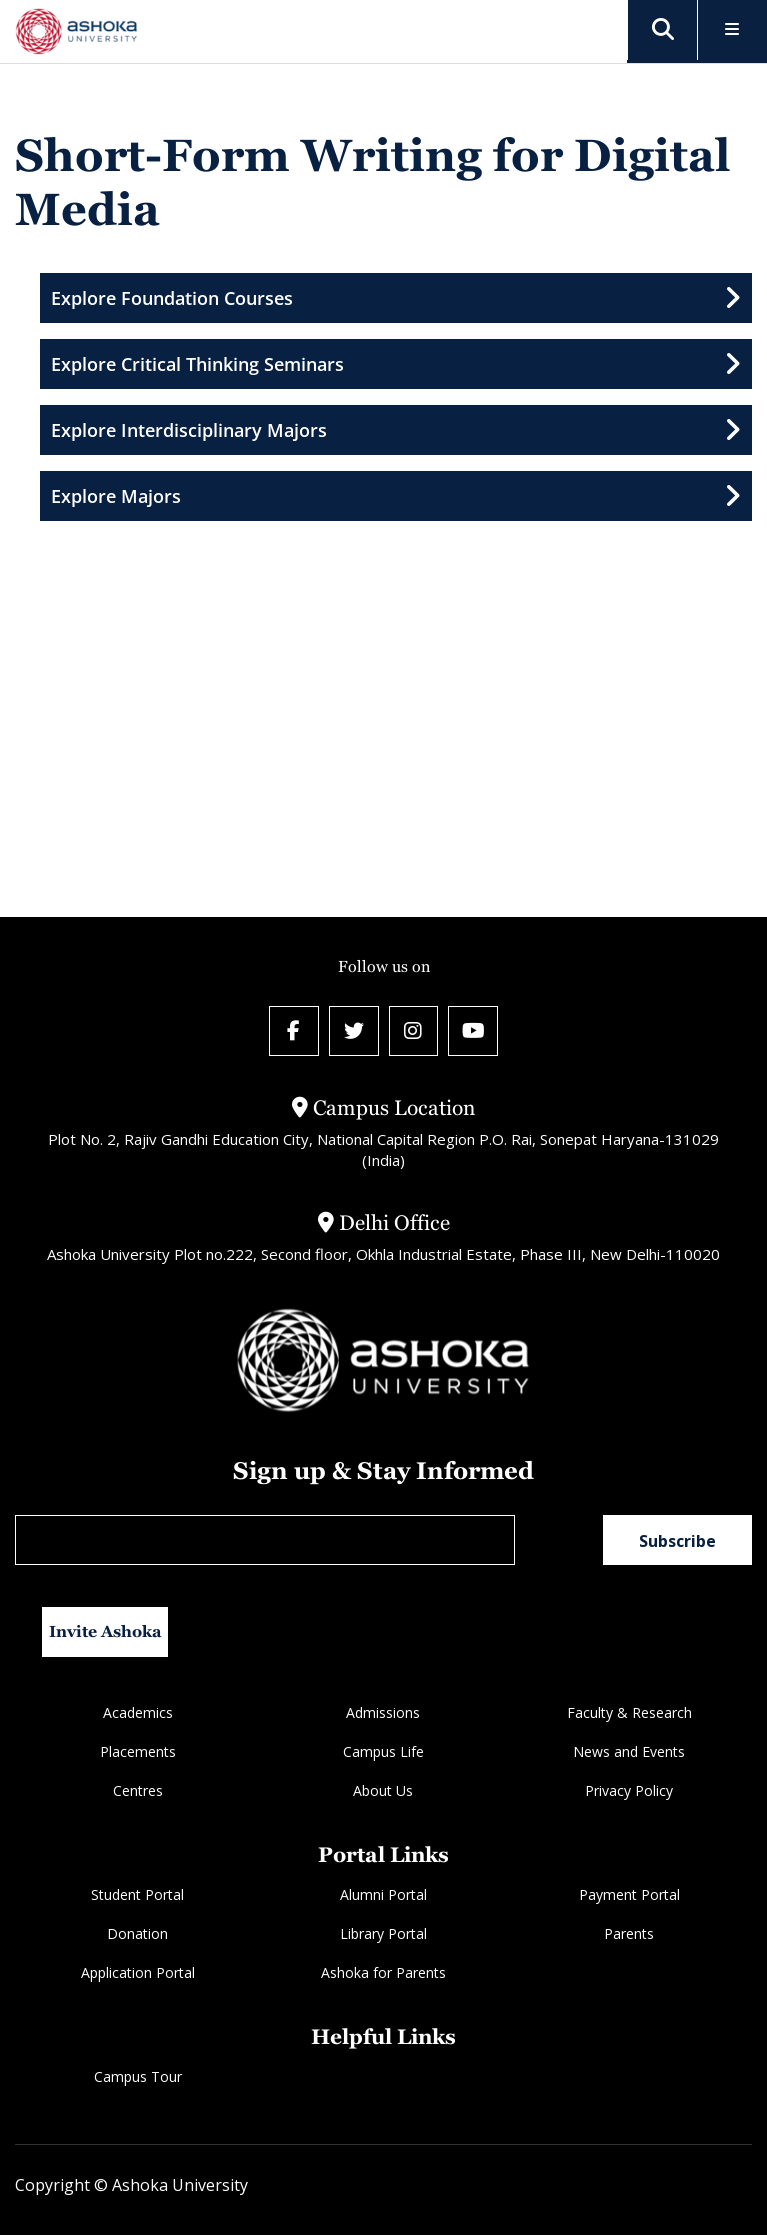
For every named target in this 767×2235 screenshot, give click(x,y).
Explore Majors (396, 496)
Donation (137, 1933)
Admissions (383, 1712)
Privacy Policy (629, 1790)
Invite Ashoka (105, 1631)
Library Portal (383, 1933)
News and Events (629, 1751)
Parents (629, 1933)
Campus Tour (138, 2076)
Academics (138, 1712)
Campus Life (383, 1751)
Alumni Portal (383, 1894)
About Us (383, 1790)
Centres (138, 1790)
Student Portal (137, 1894)
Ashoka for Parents (383, 1972)
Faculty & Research (629, 1712)
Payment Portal (629, 1894)
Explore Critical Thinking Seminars (396, 364)
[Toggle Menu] (732, 30)
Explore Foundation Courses (396, 298)
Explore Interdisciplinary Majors (396, 430)
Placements (138, 1751)
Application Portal (138, 1972)
